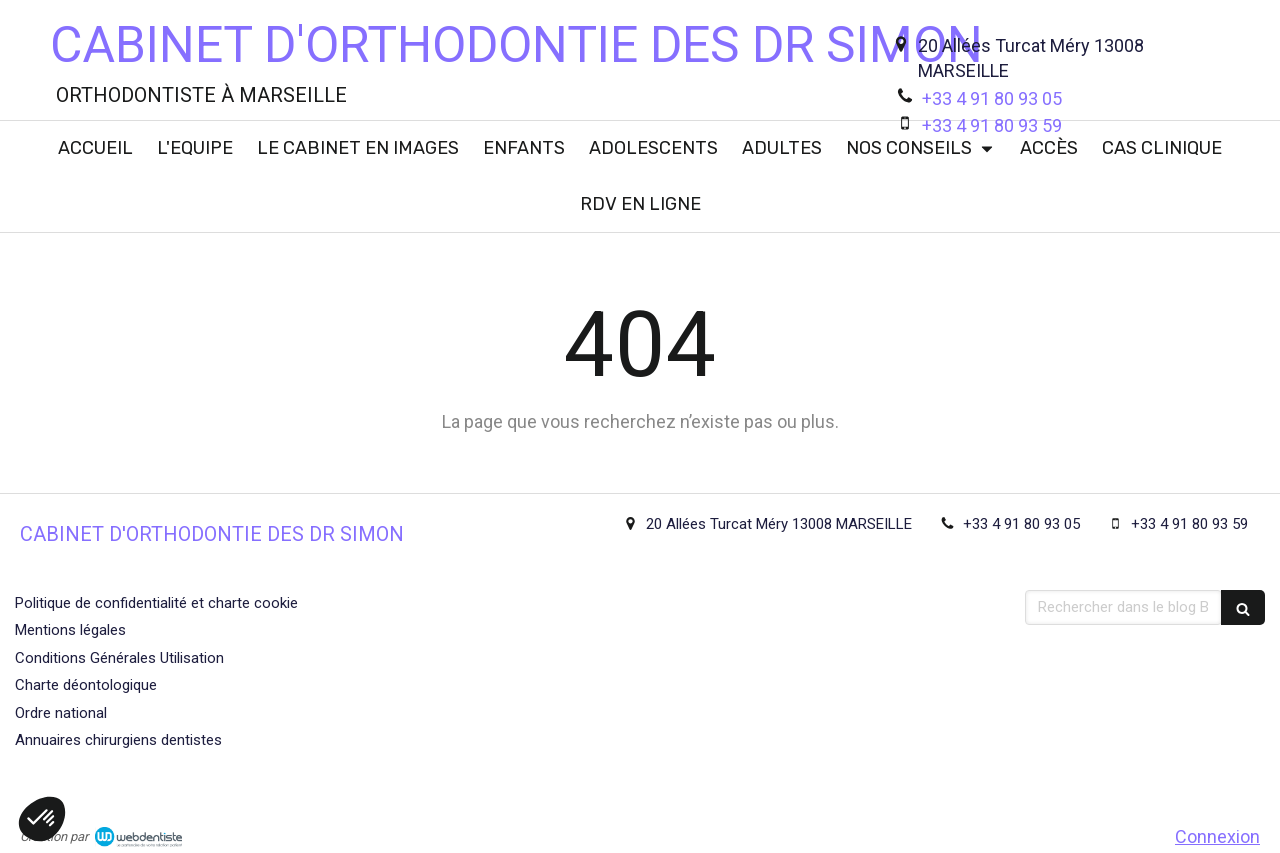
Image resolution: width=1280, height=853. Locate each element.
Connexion (1217, 836)
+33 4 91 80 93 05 (992, 98)
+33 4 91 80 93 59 (992, 125)
